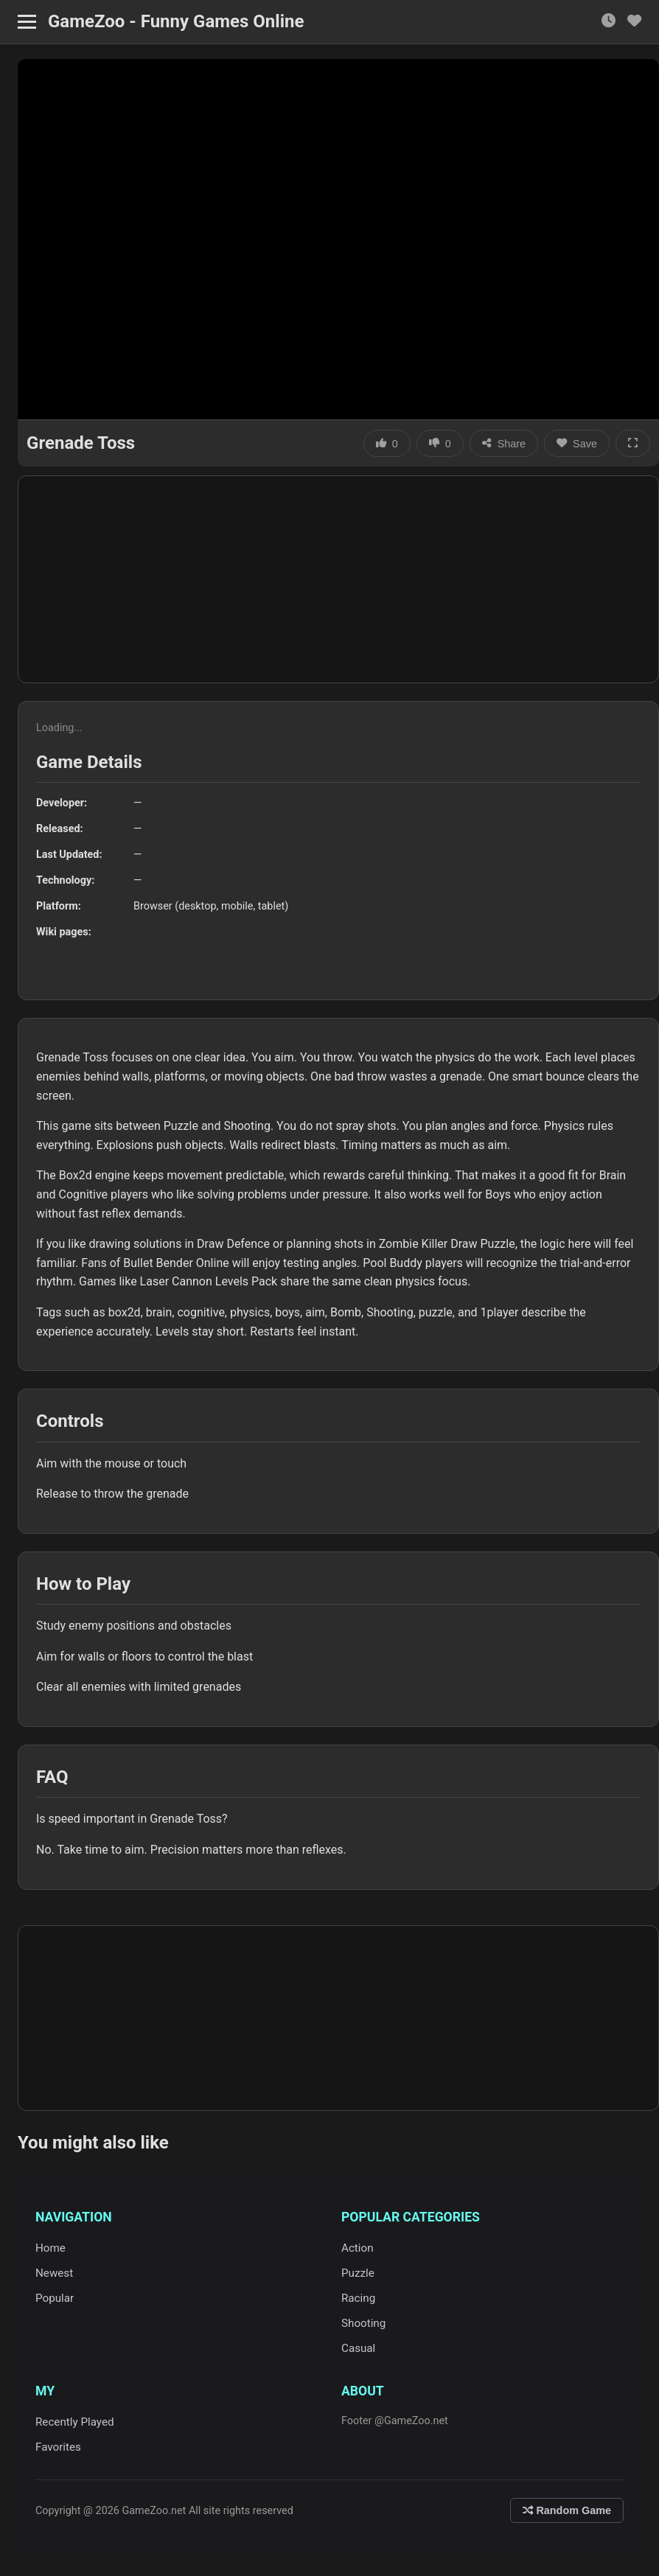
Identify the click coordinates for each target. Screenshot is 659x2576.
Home (50, 2248)
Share (504, 444)
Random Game (567, 2510)
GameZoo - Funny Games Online (176, 21)
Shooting (363, 2323)
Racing (358, 2298)
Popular (54, 2298)
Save (577, 444)
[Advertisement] (338, 579)
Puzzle (357, 2273)
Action (357, 2248)
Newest (54, 2273)
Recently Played (74, 2422)
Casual (358, 2348)
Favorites (58, 2447)
